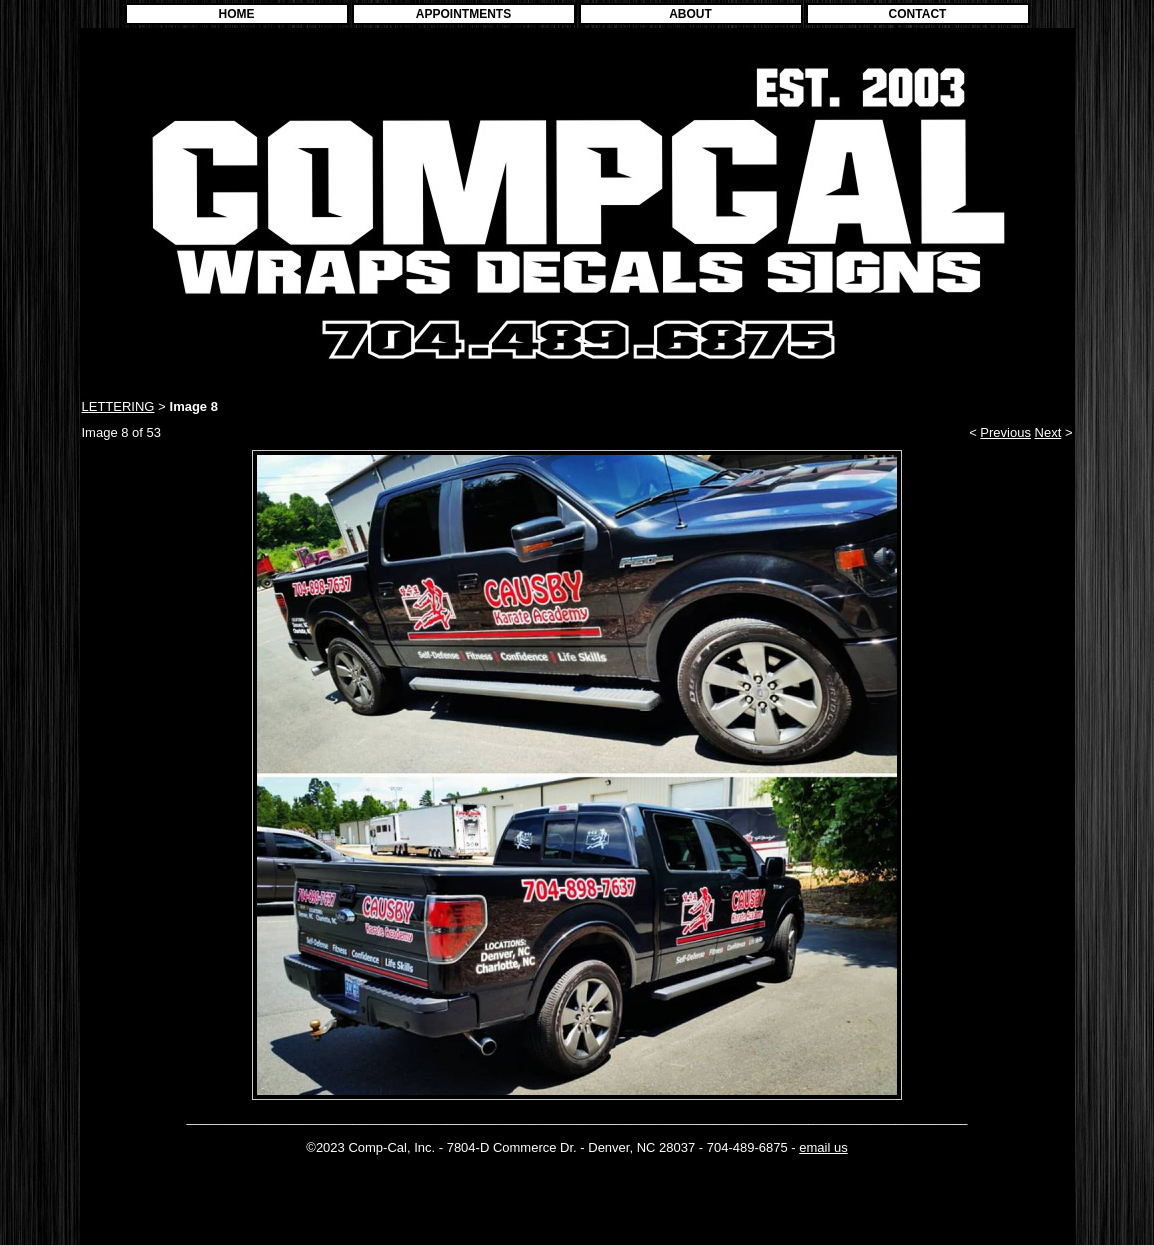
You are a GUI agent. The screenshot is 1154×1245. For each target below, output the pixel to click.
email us (823, 1147)
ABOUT (690, 14)
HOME (237, 14)
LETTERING (118, 406)
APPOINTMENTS (463, 14)
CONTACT (918, 14)
